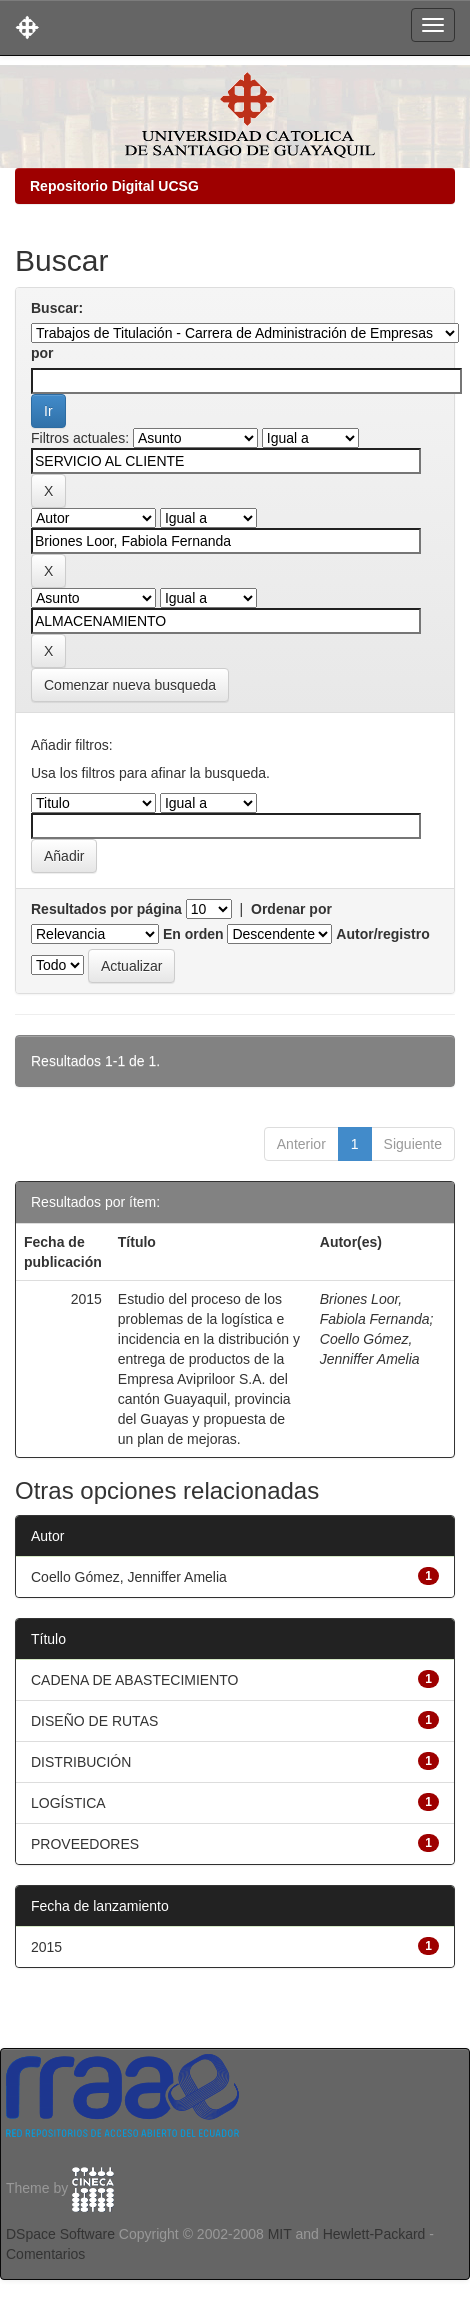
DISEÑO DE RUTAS (94, 1721)
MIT (280, 2234)
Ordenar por (291, 909)
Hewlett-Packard (374, 2234)
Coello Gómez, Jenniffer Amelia (129, 1577)
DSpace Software (60, 2234)
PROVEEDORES (85, 1844)
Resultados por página (106, 909)
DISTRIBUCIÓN (81, 1762)
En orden (193, 934)
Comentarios (45, 2254)
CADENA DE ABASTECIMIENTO (134, 1680)
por (42, 353)
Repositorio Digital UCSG (114, 186)
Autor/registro (382, 934)
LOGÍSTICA (68, 1803)
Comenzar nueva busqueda (130, 685)
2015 (46, 1947)
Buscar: (57, 308)
